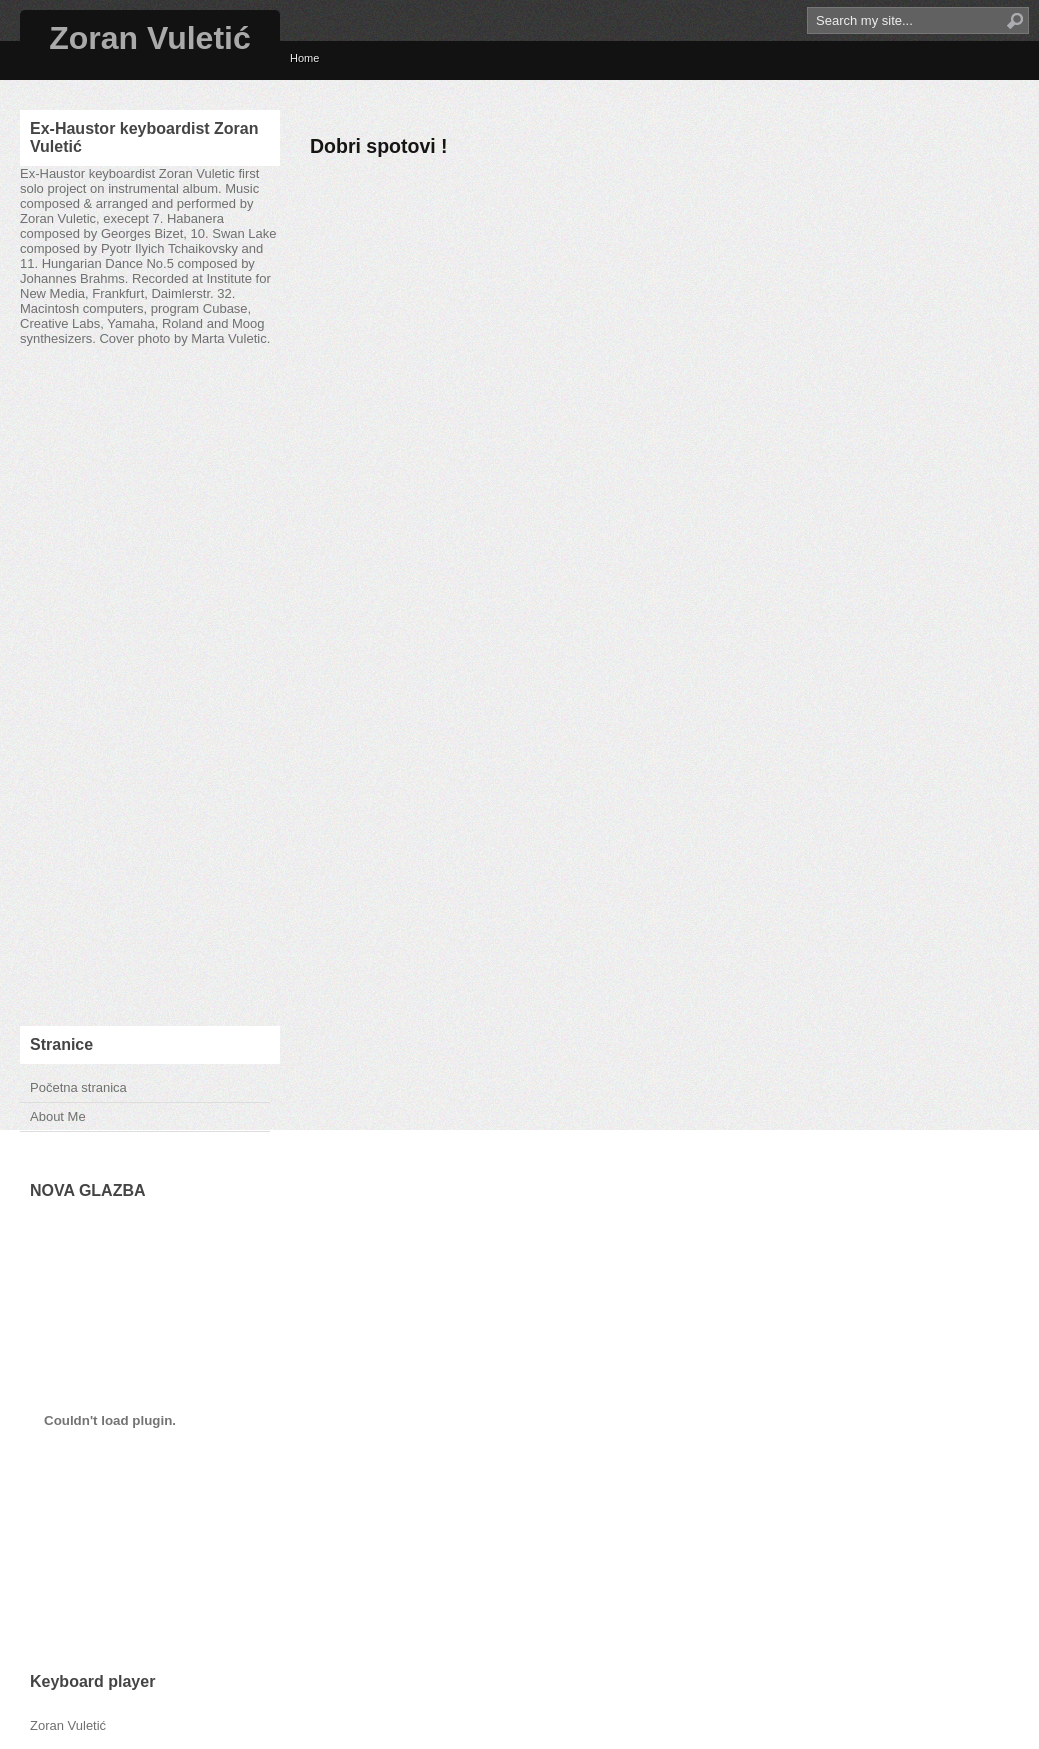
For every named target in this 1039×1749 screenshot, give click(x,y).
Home (304, 58)
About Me (58, 1116)
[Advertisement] (150, 686)
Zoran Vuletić (150, 38)
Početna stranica (78, 1087)
